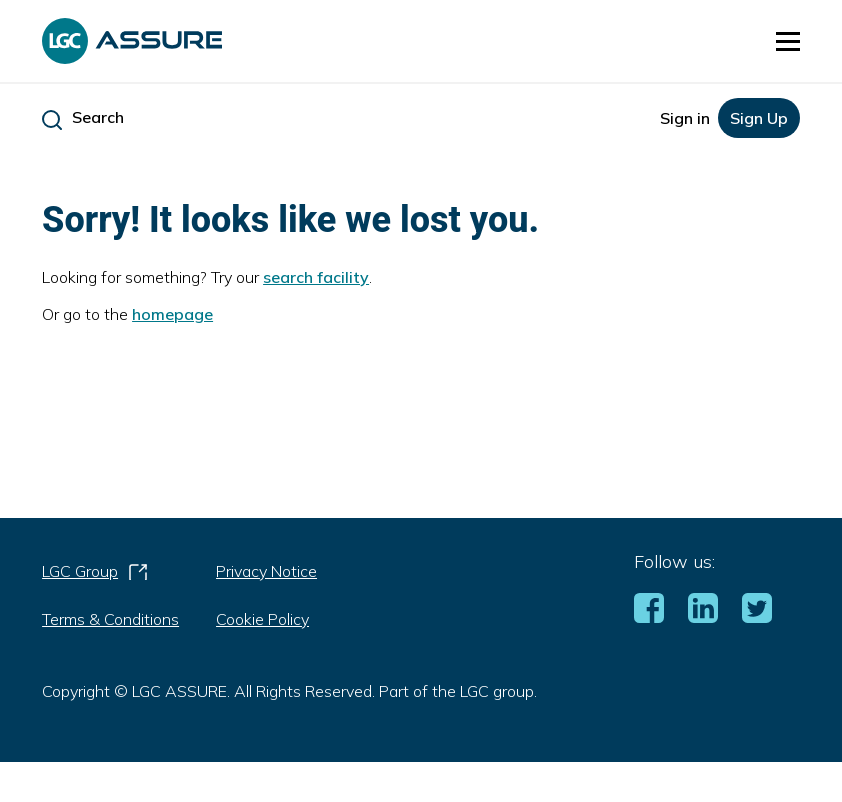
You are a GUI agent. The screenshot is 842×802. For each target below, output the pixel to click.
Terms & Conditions (110, 619)
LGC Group (96, 575)
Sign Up (759, 118)
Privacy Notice (266, 571)
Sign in (685, 118)
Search (98, 117)
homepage (172, 314)
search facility (316, 277)
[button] (788, 41)
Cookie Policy (262, 619)
